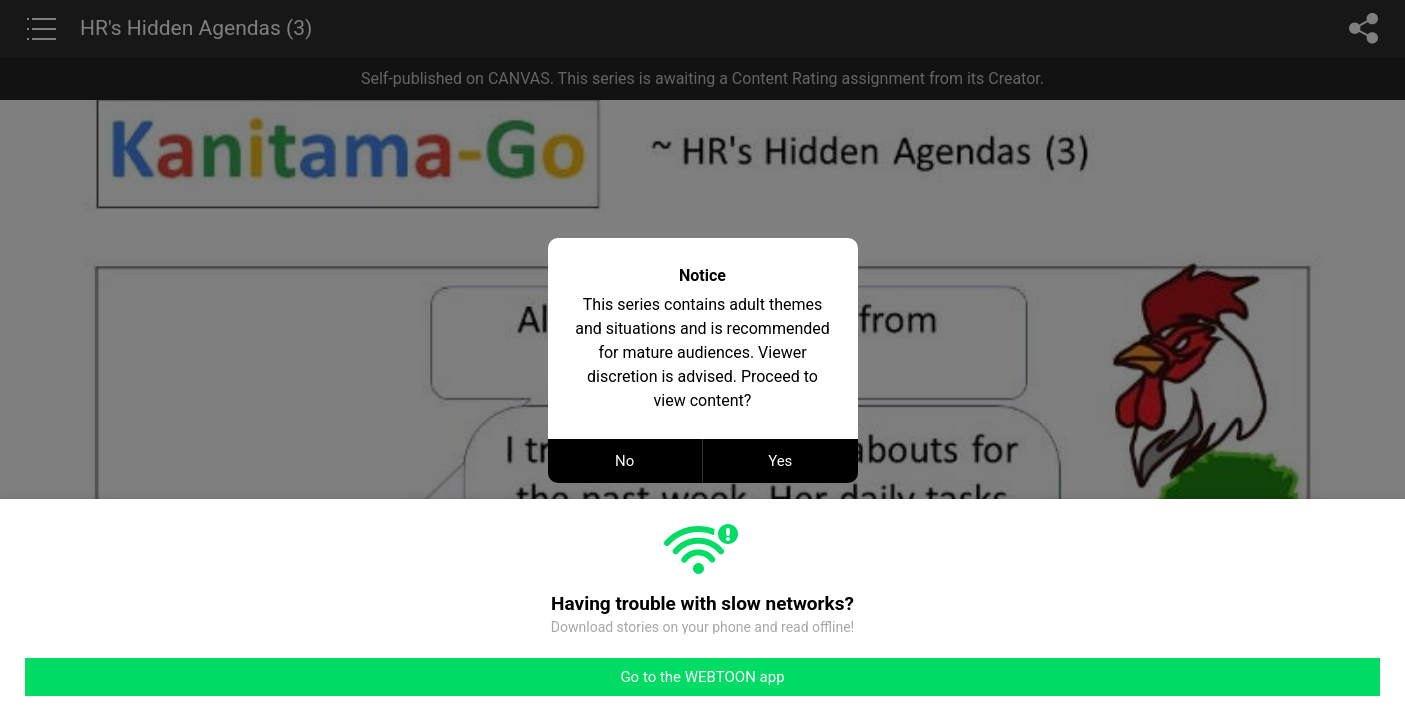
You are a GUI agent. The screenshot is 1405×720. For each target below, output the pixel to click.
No (624, 461)
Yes (780, 461)
